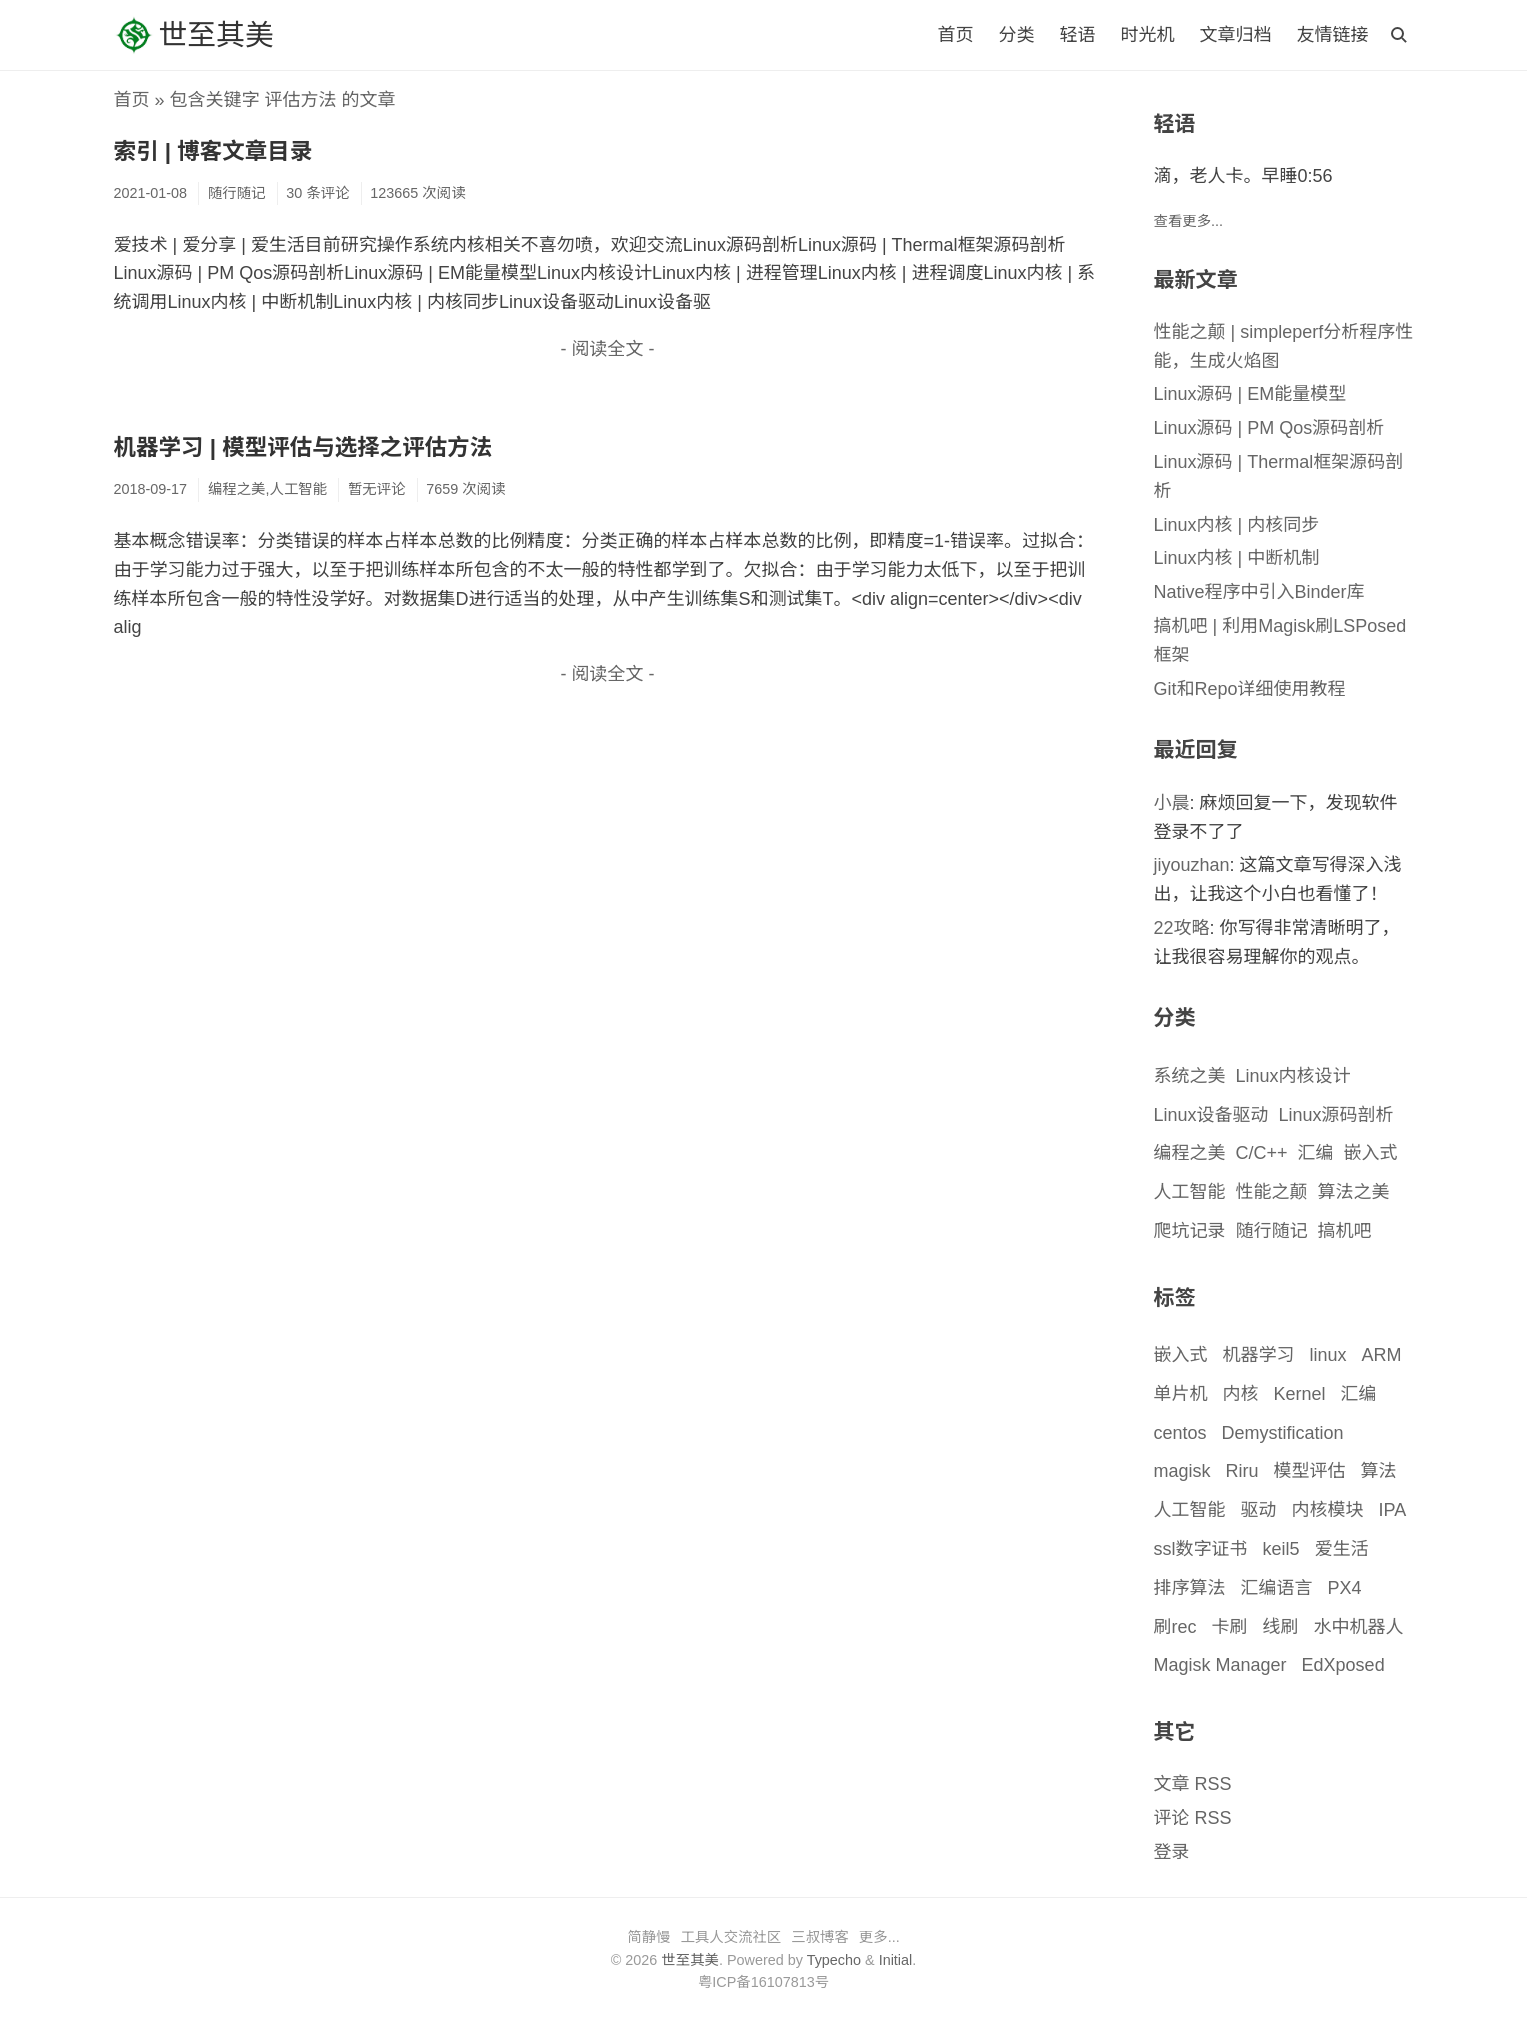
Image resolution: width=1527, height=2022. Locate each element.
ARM (1382, 1355)
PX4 (1345, 1588)
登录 (1172, 1852)
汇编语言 (1277, 1588)
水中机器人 (1359, 1627)
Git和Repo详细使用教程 (1250, 689)
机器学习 (1259, 1355)
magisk (1182, 1471)
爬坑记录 (1190, 1231)
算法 (1379, 1471)
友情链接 (1333, 35)
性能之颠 (1272, 1192)
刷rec (1175, 1627)
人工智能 (1190, 1192)
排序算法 (1190, 1588)
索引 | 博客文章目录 (213, 151)
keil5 (1281, 1549)
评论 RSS (1193, 1818)
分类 (1016, 35)
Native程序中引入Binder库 (1259, 592)
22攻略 (1182, 928)
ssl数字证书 (1201, 1549)
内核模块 (1328, 1510)
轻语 (1077, 35)
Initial (896, 1960)
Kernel (1300, 1394)
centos (1180, 1433)
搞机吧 (1345, 1231)
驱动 (1259, 1510)
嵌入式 (1371, 1153)
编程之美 (1190, 1153)
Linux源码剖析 (1336, 1115)
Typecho (834, 1960)
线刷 (1281, 1627)
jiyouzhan (1192, 865)
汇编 (1316, 1153)
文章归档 (1235, 35)
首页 (955, 35)
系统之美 (1190, 1076)
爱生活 (1342, 1549)
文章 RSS (1193, 1784)
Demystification (1283, 1433)
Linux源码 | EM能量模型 (1250, 394)
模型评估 (1310, 1471)
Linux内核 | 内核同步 (1237, 525)
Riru (1242, 1471)
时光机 (1147, 35)
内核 (1241, 1394)
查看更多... (1189, 221)
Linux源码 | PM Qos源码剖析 (1269, 428)
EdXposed (1343, 1665)
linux (1328, 1355)
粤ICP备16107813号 (763, 1982)
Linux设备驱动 (1211, 1115)
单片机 (1181, 1394)
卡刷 (1230, 1627)
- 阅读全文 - (608, 349)
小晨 (1172, 803)
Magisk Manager (1220, 1665)
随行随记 (1272, 1231)
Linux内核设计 (1293, 1076)
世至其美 (194, 35)
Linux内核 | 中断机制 (1237, 558)
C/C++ (1262, 1153)
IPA (1393, 1510)
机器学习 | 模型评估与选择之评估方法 (303, 447)
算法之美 (1354, 1192)
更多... (879, 1937)
